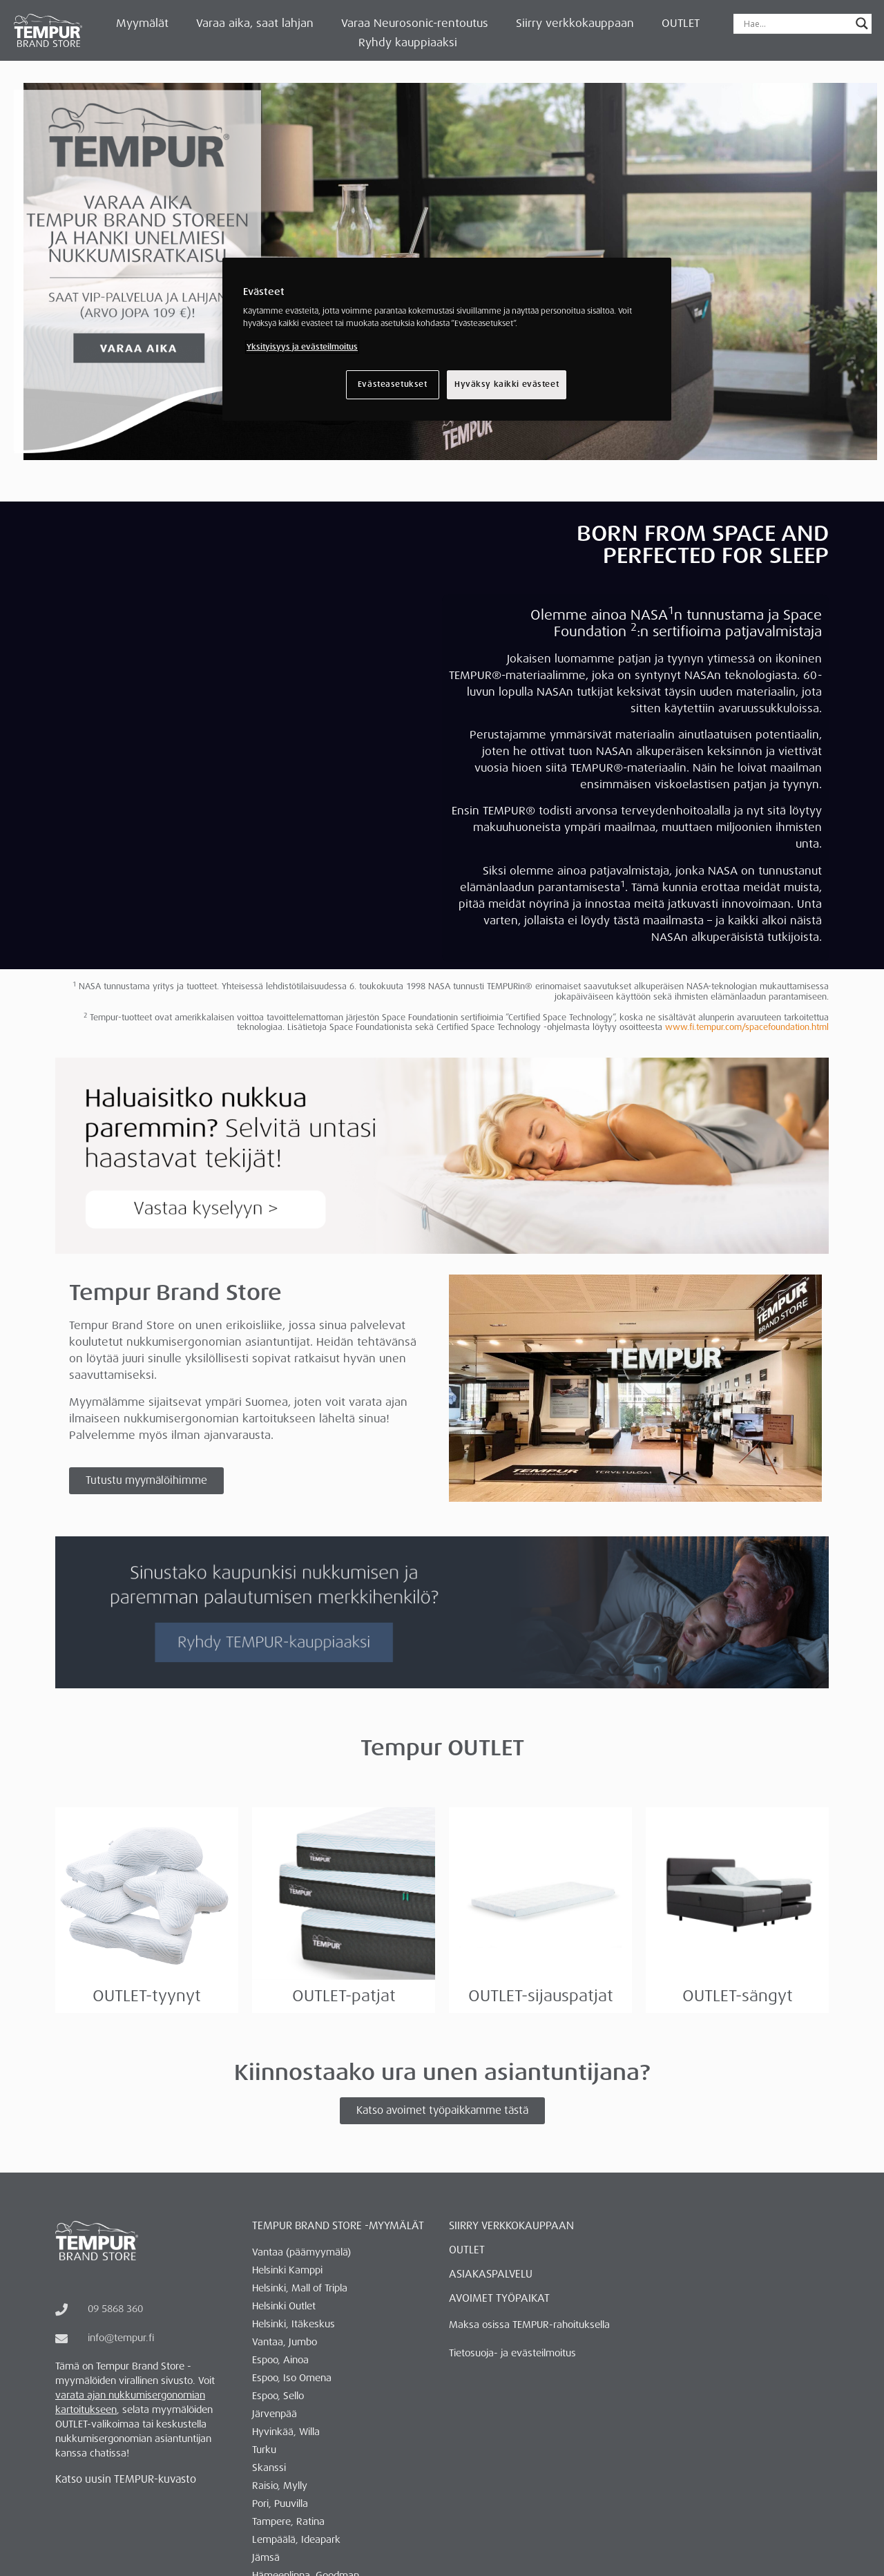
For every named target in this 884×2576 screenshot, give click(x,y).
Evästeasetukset (392, 384)
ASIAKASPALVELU (490, 2274)
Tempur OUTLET (442, 1747)
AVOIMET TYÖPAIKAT (499, 2298)
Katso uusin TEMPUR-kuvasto (125, 2479)
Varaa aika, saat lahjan (255, 23)
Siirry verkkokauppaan (575, 23)
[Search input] (796, 23)
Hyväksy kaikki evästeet (506, 384)
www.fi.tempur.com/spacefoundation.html (747, 1027)
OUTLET (681, 23)
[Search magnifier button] (862, 23)
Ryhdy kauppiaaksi (407, 42)
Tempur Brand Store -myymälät (338, 2226)
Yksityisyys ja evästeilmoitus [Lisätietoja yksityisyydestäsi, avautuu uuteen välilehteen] (302, 347)
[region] (446, 339)
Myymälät (142, 23)
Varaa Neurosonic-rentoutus (414, 23)
